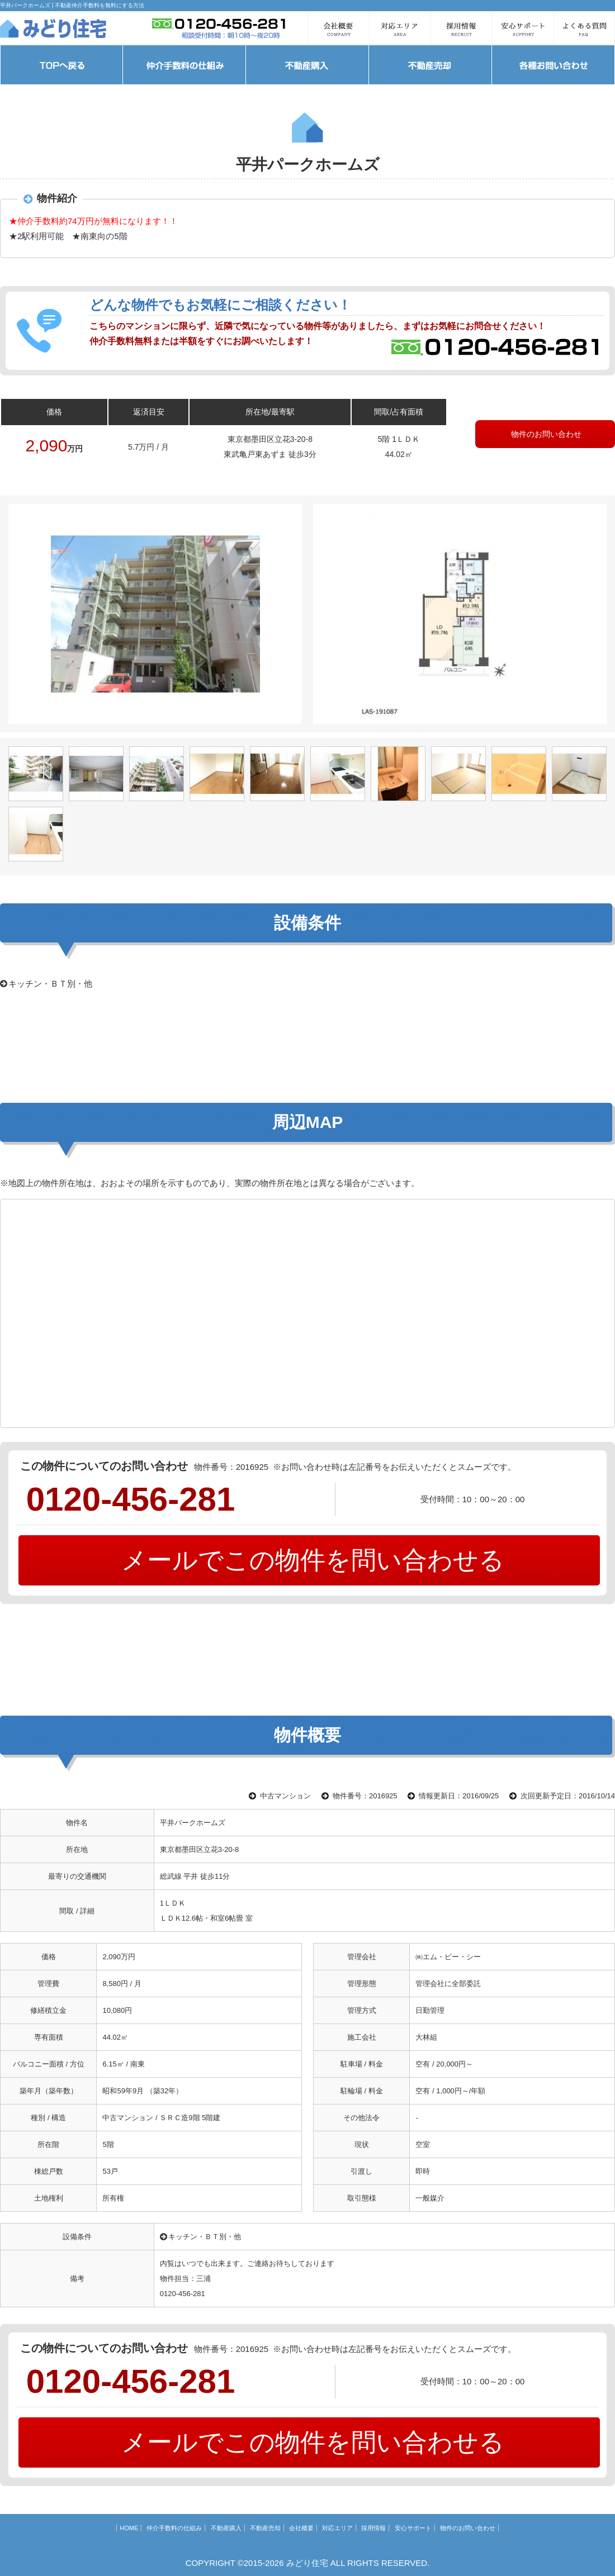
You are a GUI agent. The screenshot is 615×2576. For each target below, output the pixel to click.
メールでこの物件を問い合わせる (309, 1560)
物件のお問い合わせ (545, 434)
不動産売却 (265, 2528)
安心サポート (413, 2528)
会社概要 (301, 2528)
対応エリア (337, 2528)
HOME (129, 2528)
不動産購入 (226, 2528)
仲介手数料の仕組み (174, 2528)
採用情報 (373, 2528)
